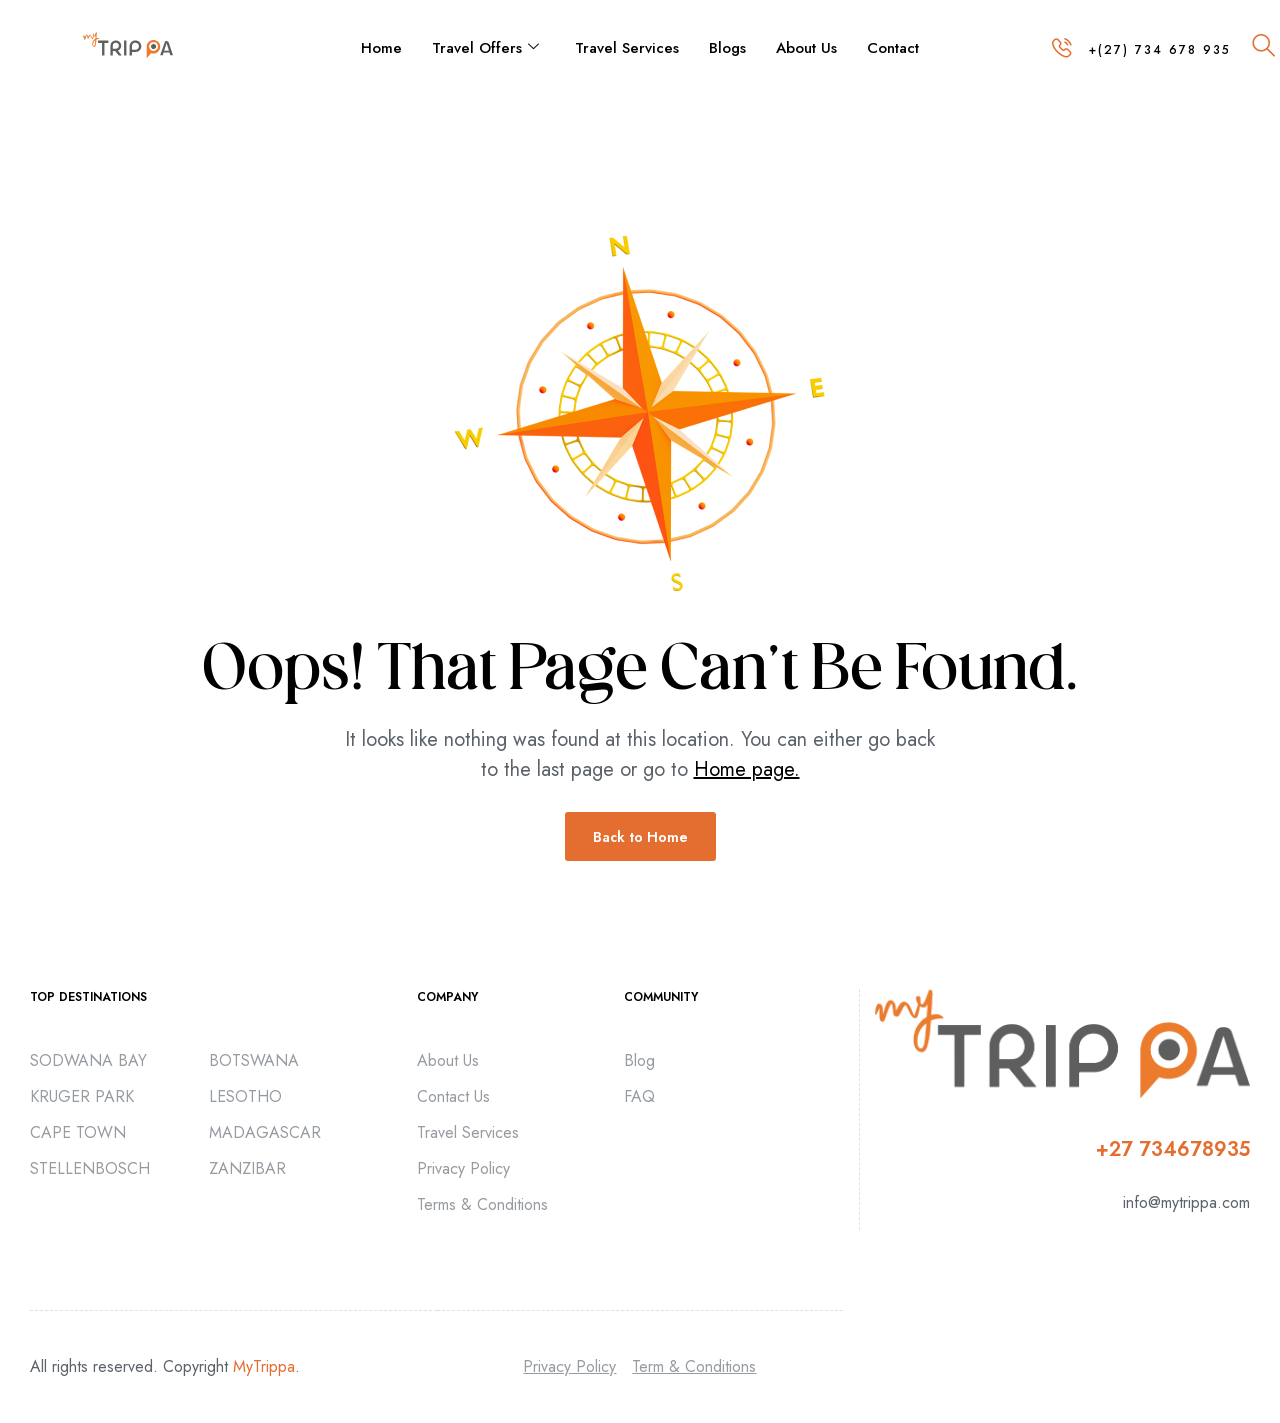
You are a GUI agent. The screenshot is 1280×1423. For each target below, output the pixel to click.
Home (381, 48)
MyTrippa (264, 1366)
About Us (806, 48)
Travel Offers (485, 48)
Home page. (747, 769)
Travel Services (627, 48)
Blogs (727, 48)
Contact (893, 48)
